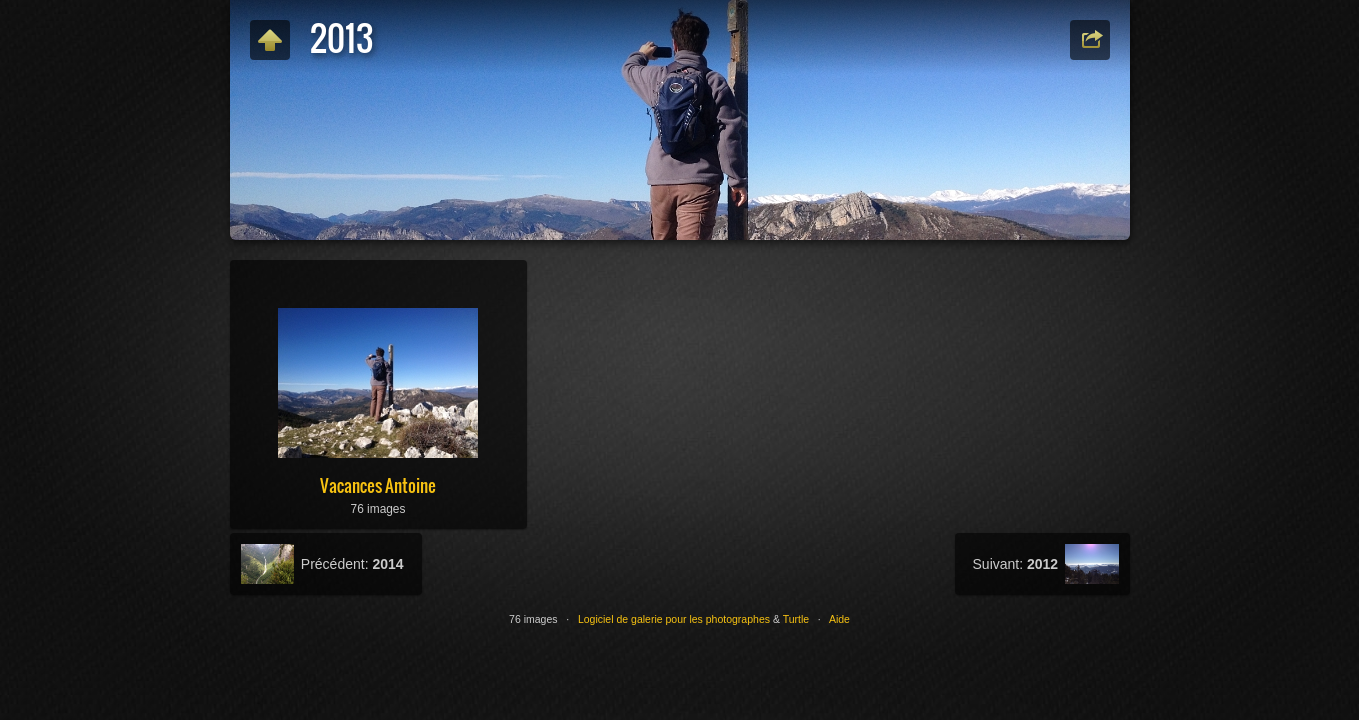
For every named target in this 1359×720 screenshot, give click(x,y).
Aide (839, 619)
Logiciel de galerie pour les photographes (674, 619)
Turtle (796, 619)
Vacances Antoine (378, 485)
